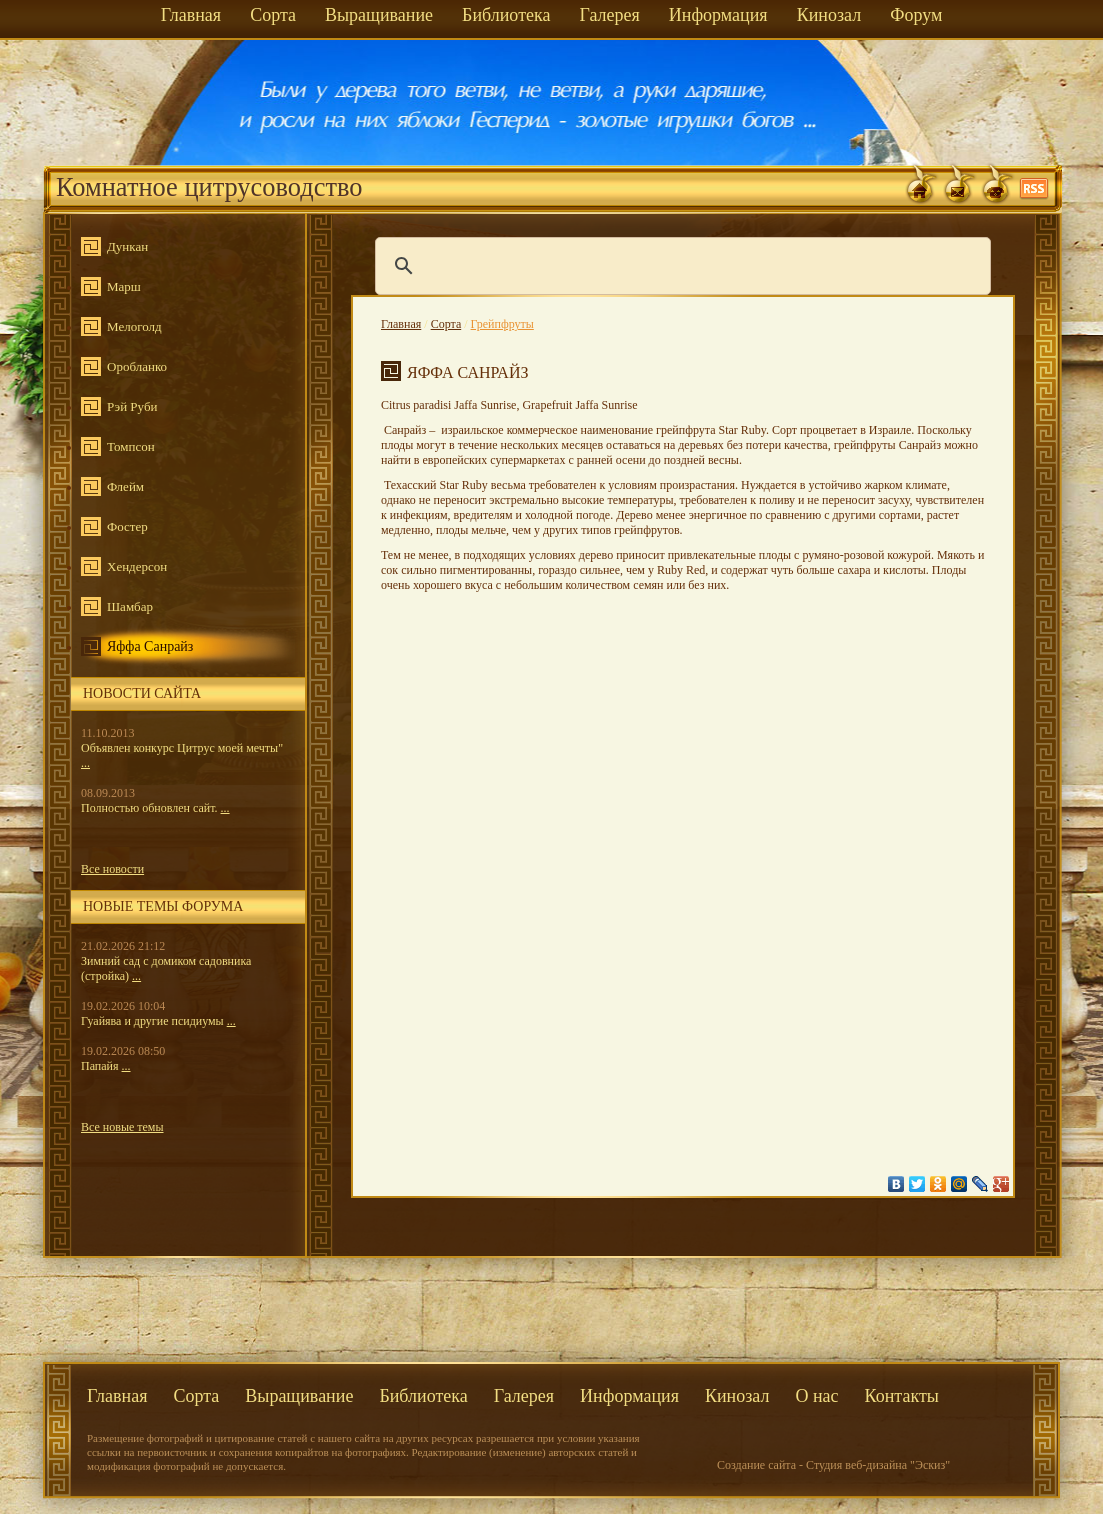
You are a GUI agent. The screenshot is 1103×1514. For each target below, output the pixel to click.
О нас (816, 1396)
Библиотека (506, 15)
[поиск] (680, 266)
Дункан (127, 246)
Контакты (902, 1396)
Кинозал (829, 15)
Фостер (127, 526)
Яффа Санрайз (150, 646)
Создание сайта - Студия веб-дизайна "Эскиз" (833, 1465)
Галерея (609, 15)
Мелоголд (134, 326)
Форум (916, 15)
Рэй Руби (132, 406)
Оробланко (137, 366)
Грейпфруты (502, 324)
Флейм (125, 486)
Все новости (112, 869)
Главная (191, 15)
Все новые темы (122, 1127)
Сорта (273, 15)
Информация (718, 15)
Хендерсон (137, 566)
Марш (124, 286)
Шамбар (130, 606)
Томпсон (131, 446)
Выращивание (379, 15)
